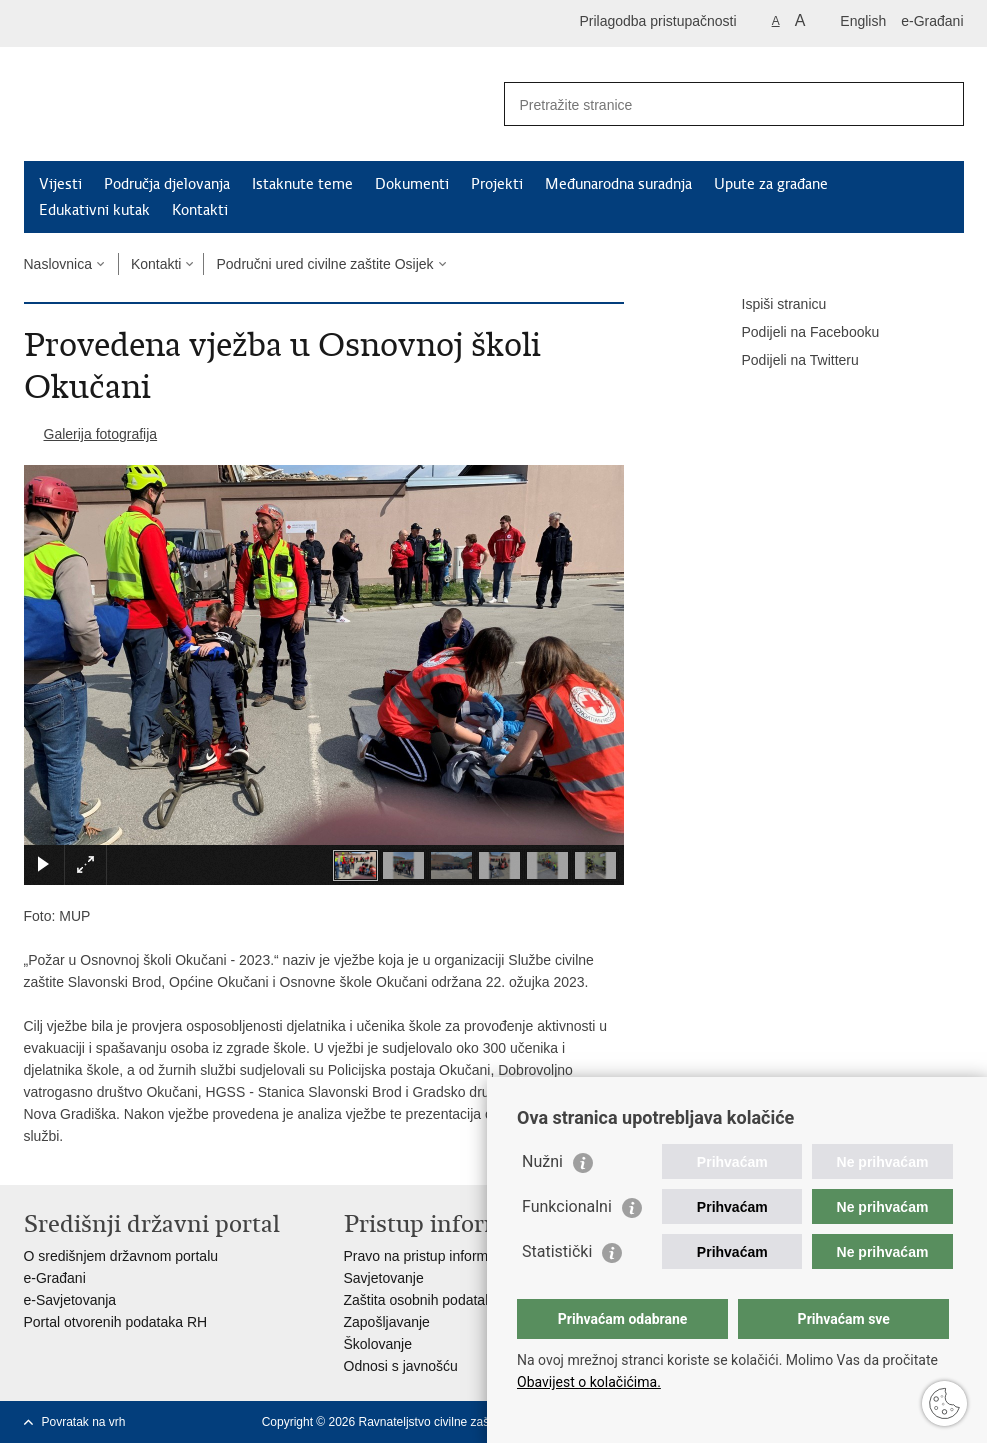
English (863, 21)
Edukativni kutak (94, 210)
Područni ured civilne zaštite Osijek (324, 264)
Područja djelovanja (167, 184)
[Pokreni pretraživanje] (941, 104)
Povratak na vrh (84, 1422)
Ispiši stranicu (770, 305)
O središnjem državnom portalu (121, 1256)
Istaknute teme (302, 184)
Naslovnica (58, 264)
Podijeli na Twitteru (786, 361)
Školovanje (378, 1344)
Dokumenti (412, 184)
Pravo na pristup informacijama (440, 1256)
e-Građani (932, 21)
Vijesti (60, 184)
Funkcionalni (567, 1206)
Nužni (542, 1161)
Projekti (497, 184)
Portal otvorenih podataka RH (116, 1322)
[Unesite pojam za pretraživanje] (712, 104)
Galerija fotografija (101, 434)
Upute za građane (771, 184)
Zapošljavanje (387, 1322)
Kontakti (200, 210)
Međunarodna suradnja (618, 184)
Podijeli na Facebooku (797, 333)
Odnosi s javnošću (401, 1366)
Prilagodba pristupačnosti (657, 21)
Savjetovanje (384, 1278)
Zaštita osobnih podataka (422, 1300)
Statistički (557, 1251)
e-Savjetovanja (70, 1300)
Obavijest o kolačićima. (589, 1382)
